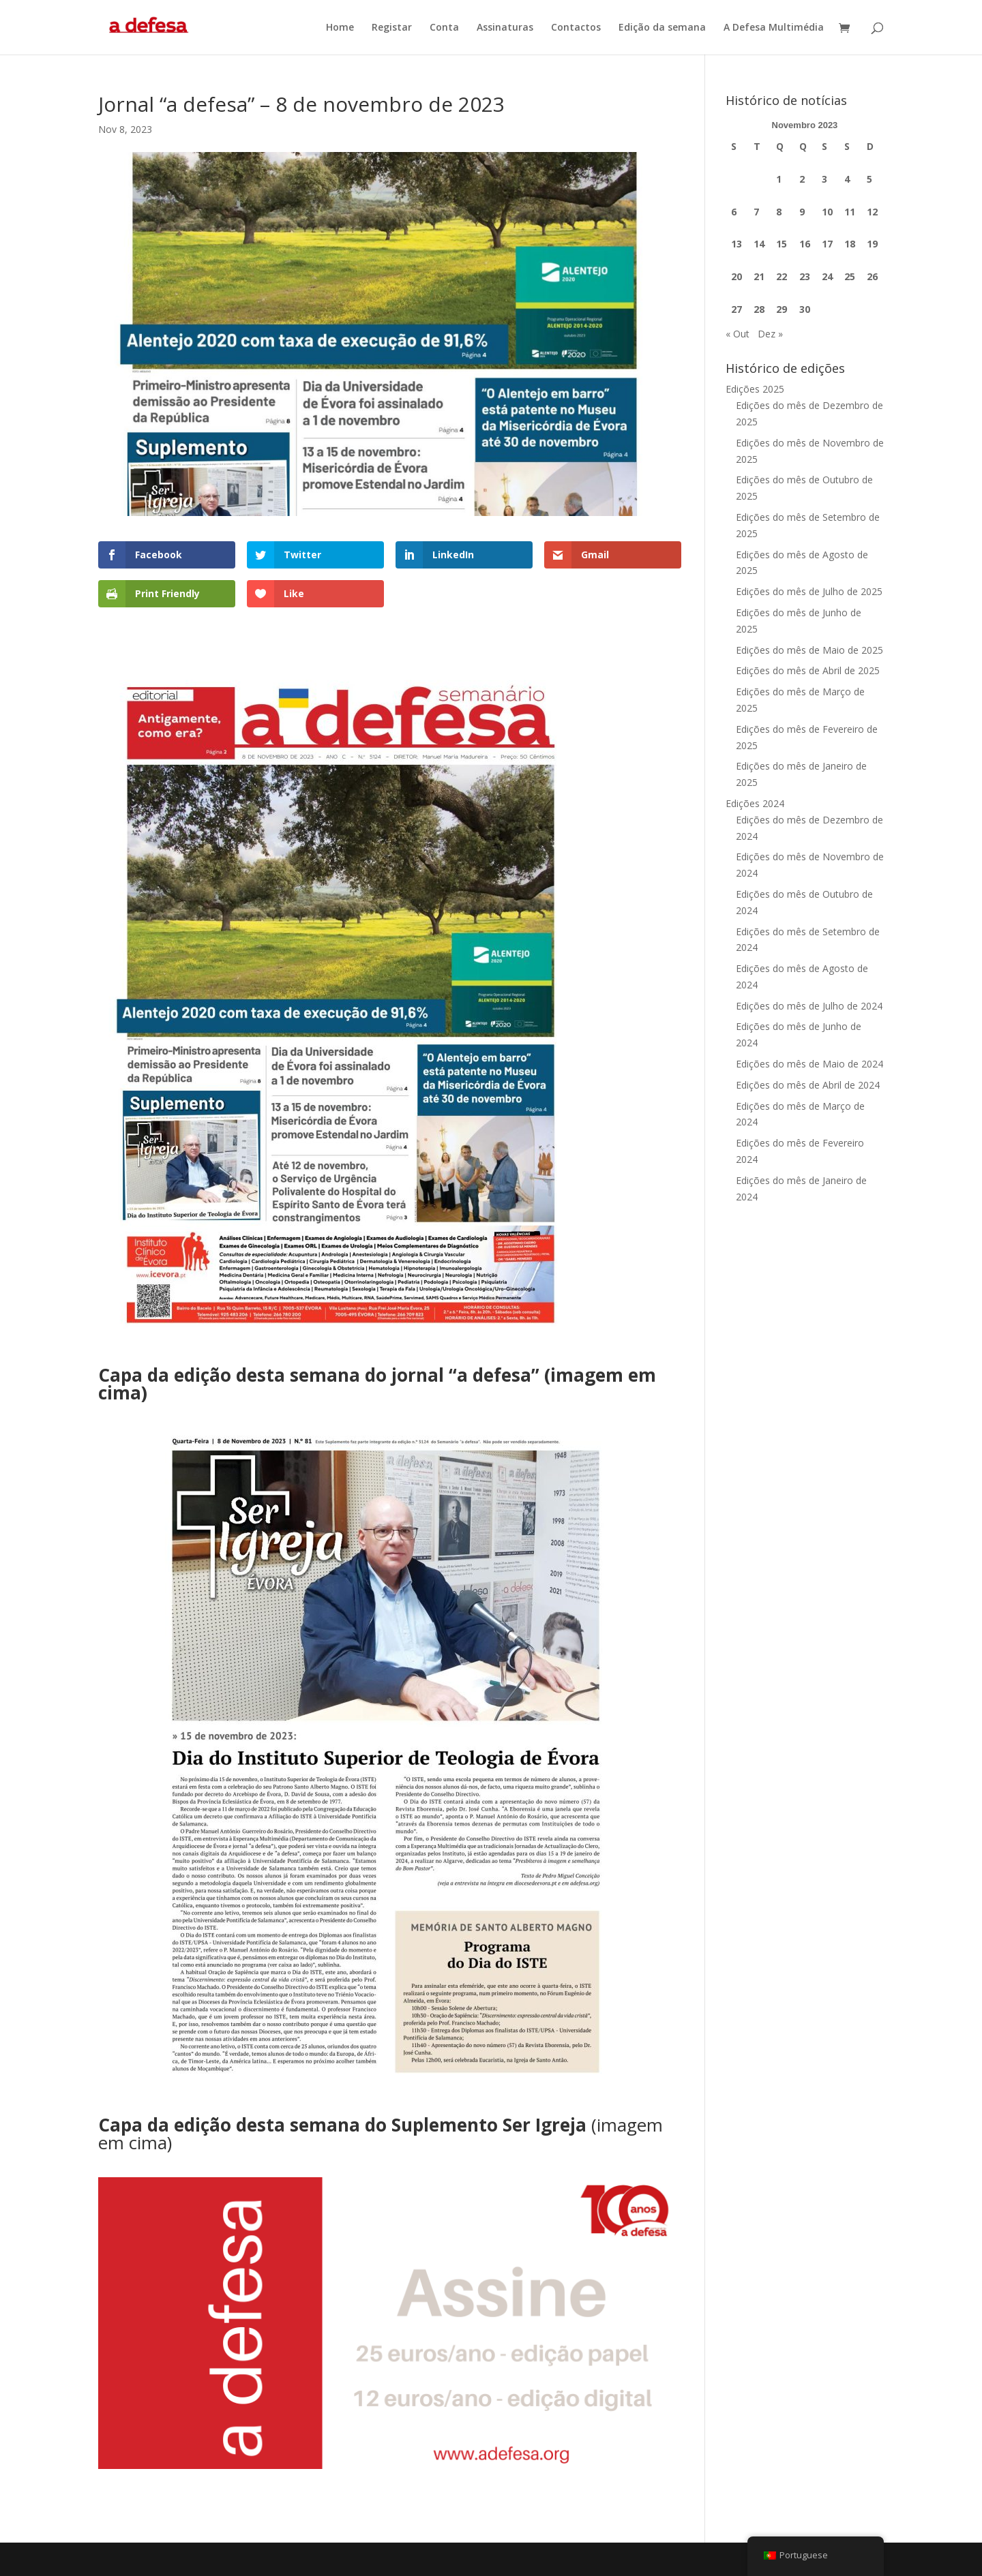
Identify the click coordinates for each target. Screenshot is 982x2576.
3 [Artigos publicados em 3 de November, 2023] (824, 178)
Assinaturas (505, 27)
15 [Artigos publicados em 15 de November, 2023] (781, 243)
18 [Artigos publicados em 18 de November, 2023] (849, 243)
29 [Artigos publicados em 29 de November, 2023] (781, 309)
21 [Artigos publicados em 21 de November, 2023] (759, 276)
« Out (737, 333)
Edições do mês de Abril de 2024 (808, 1084)
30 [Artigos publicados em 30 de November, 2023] (804, 309)
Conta (444, 27)
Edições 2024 (755, 803)
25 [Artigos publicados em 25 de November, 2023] (849, 276)
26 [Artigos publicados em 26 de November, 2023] (872, 276)
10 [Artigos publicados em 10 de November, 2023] (827, 211)
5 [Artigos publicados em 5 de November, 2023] (869, 178)
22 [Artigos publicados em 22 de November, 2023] (781, 276)
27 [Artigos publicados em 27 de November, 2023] (736, 309)
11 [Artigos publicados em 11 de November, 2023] (849, 211)
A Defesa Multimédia (774, 27)
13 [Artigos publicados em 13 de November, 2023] (736, 243)
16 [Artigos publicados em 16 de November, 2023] (804, 243)
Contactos (576, 27)
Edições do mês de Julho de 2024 (809, 1005)
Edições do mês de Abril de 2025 (808, 670)
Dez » (770, 333)
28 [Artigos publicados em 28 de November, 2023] (759, 309)
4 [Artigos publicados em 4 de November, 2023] (847, 178)
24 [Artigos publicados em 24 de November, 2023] (827, 276)
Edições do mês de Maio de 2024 (809, 1063)
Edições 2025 (755, 388)
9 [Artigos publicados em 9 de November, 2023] (802, 211)
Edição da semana (662, 27)
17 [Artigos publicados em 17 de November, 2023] (827, 243)
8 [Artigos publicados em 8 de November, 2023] (779, 211)
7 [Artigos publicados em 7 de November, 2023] (756, 211)
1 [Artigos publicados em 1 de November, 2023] (779, 178)
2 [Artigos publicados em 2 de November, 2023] (802, 178)
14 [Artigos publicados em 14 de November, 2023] (759, 243)
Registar (392, 27)
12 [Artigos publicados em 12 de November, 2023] (872, 211)
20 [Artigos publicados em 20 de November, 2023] (736, 276)
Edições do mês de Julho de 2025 (809, 591)
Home (340, 27)
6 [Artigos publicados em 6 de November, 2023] (733, 211)
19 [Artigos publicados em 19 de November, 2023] (872, 243)
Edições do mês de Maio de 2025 (809, 649)
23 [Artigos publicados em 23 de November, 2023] (804, 276)
